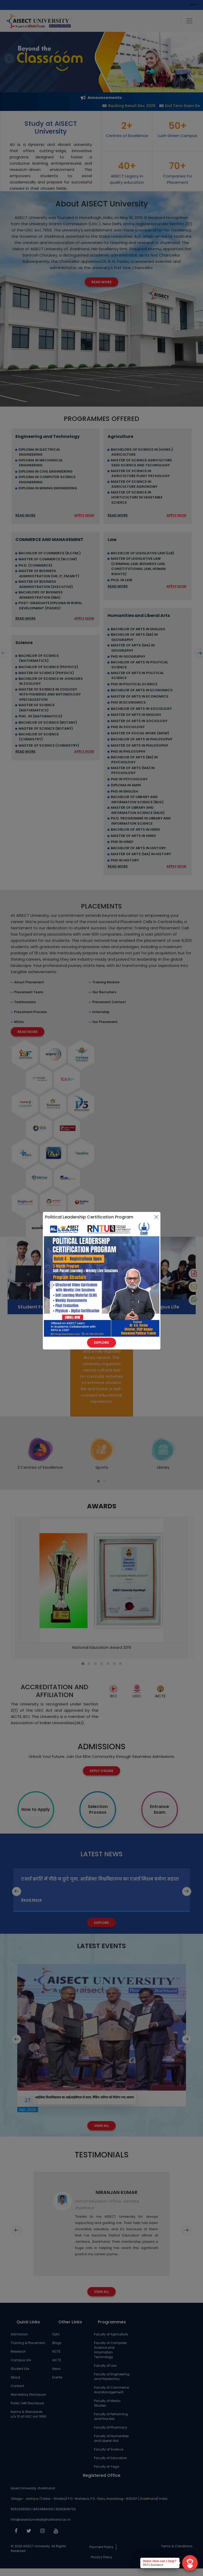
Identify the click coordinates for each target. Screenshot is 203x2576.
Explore (101, 1342)
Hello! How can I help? (159, 2561)
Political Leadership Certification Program (89, 1217)
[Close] (156, 1217)
